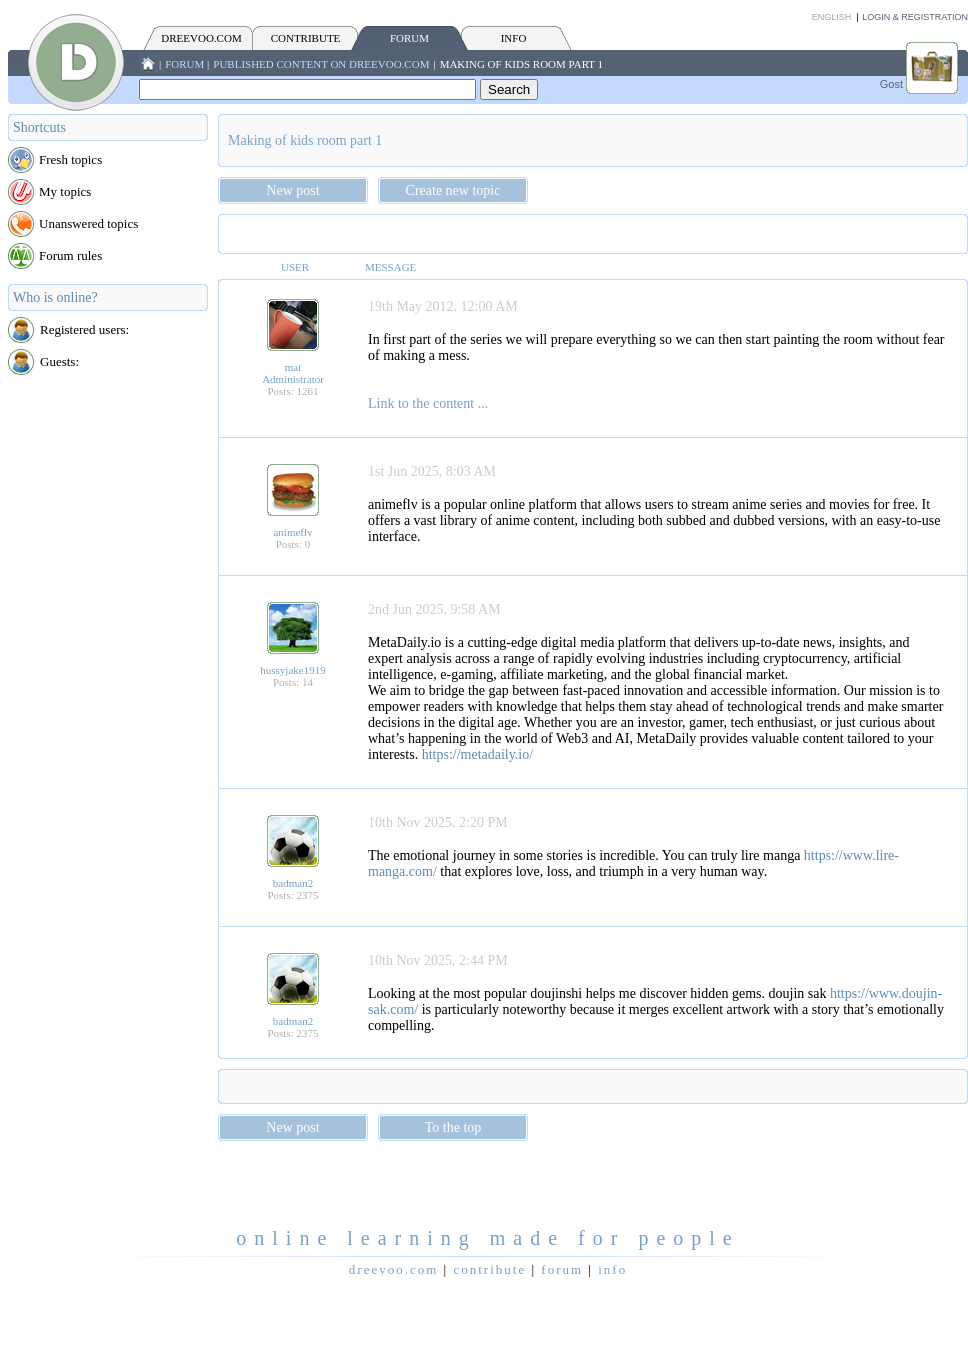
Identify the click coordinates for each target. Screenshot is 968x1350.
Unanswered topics (88, 223)
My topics (65, 191)
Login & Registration (915, 17)
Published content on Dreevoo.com (321, 64)
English (832, 17)
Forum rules (70, 255)
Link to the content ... (428, 403)
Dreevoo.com (201, 38)
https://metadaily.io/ (477, 754)
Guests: (59, 361)
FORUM (409, 38)
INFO (514, 38)
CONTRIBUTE (306, 38)
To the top (453, 1127)
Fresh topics (70, 159)
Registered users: (84, 329)
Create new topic (453, 190)
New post (292, 190)
